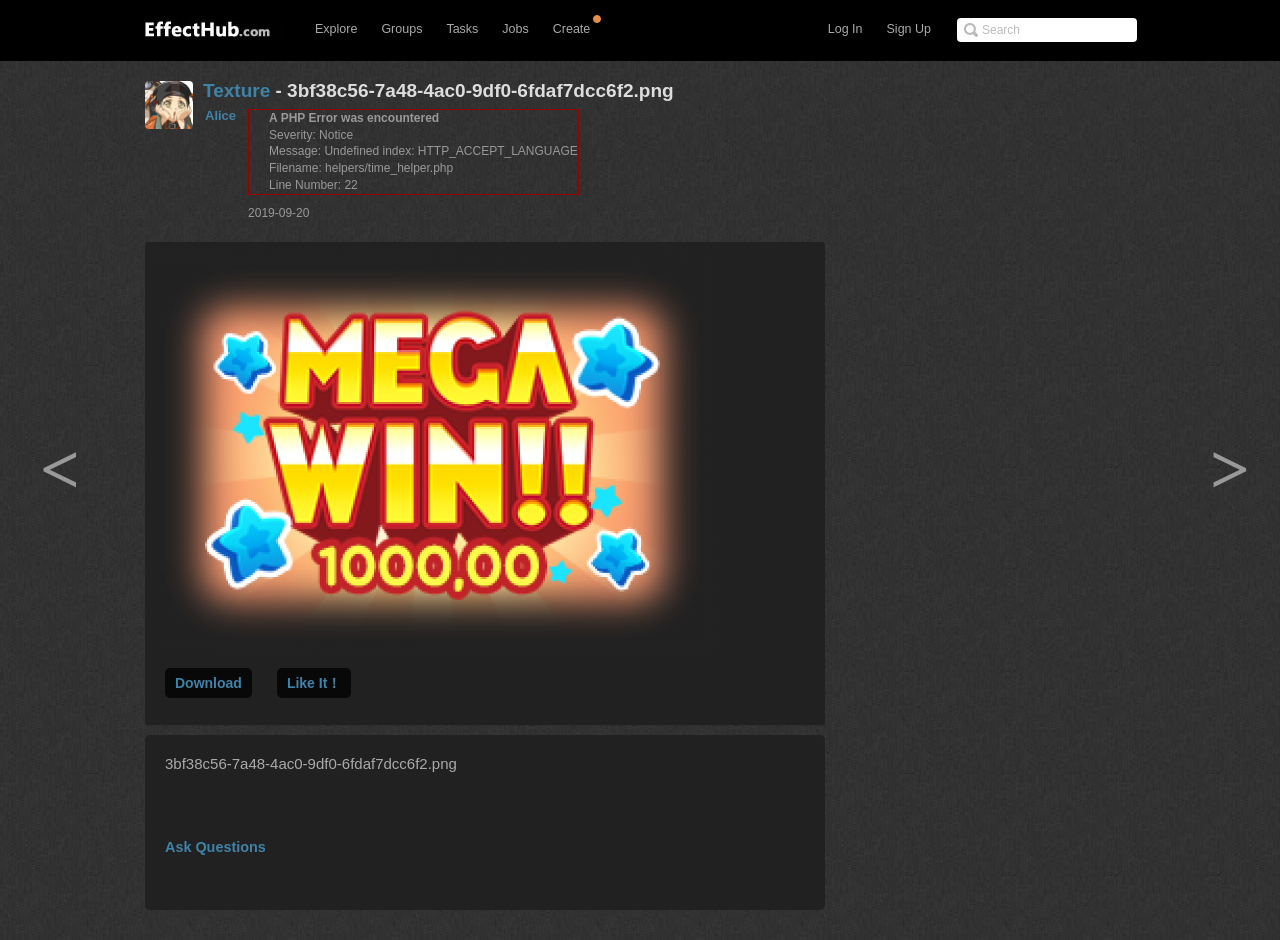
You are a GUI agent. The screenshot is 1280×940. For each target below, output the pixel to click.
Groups (401, 29)
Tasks (462, 29)
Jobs (515, 29)
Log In (845, 29)
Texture (236, 90)
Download (208, 683)
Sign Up (909, 29)
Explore (336, 29)
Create (572, 29)
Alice (220, 115)
